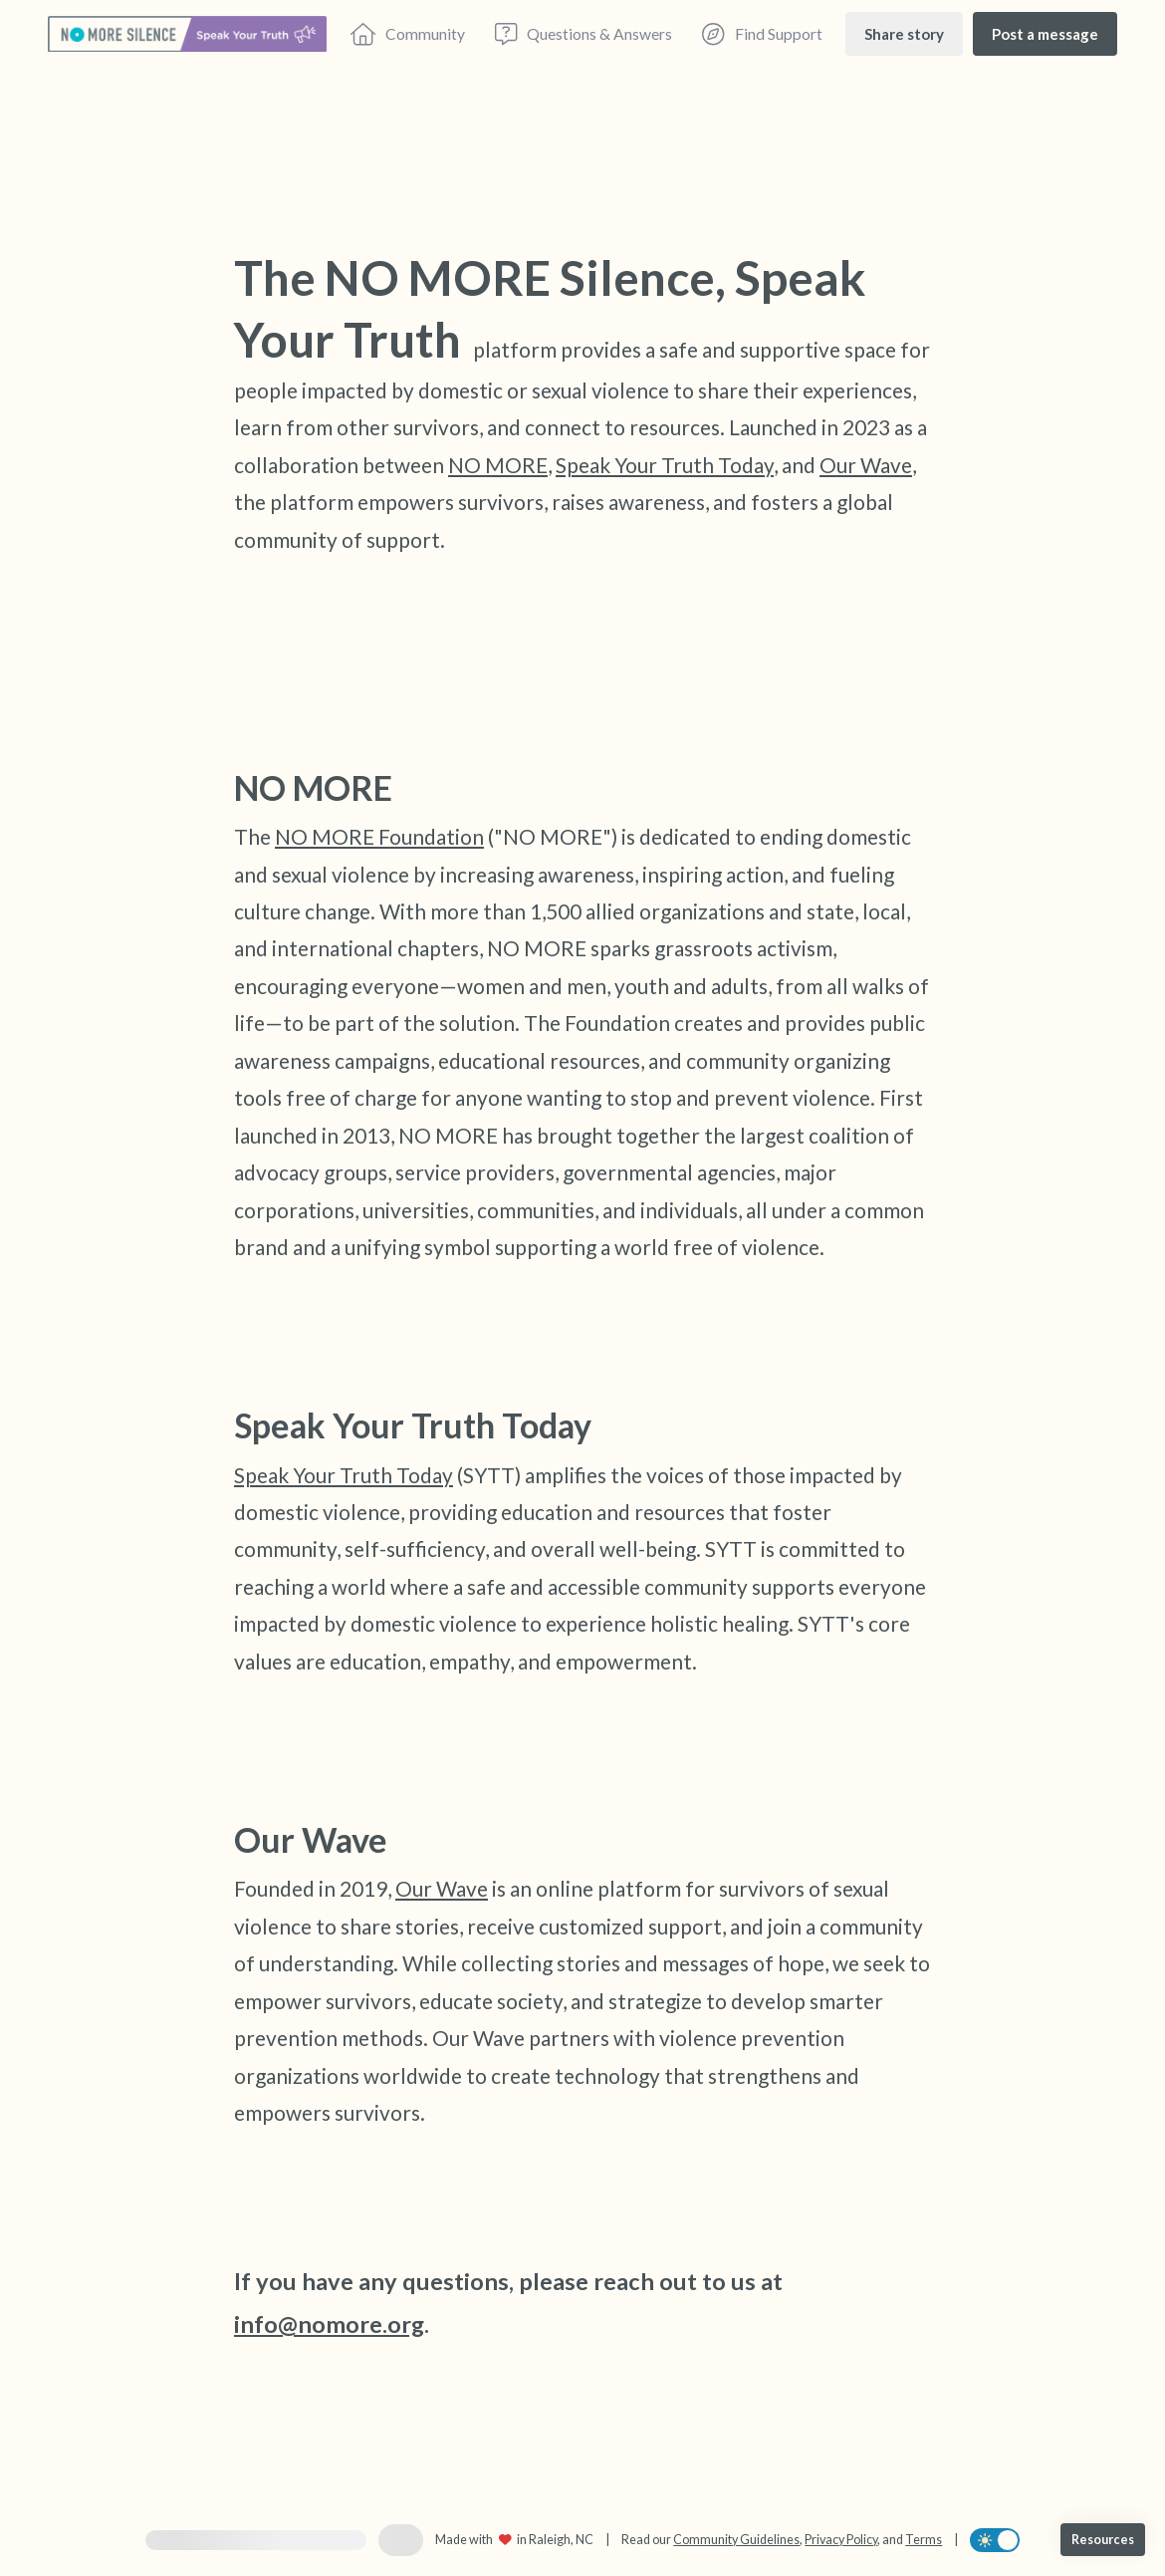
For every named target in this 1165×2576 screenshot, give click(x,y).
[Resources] (1102, 2539)
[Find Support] (761, 34)
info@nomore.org (329, 2324)
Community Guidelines (736, 2539)
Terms (923, 2539)
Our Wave (865, 464)
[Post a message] (1045, 33)
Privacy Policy (841, 2539)
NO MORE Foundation (379, 836)
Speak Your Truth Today (665, 464)
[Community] (408, 34)
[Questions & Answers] (583, 34)
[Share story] (904, 33)
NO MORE (498, 464)
